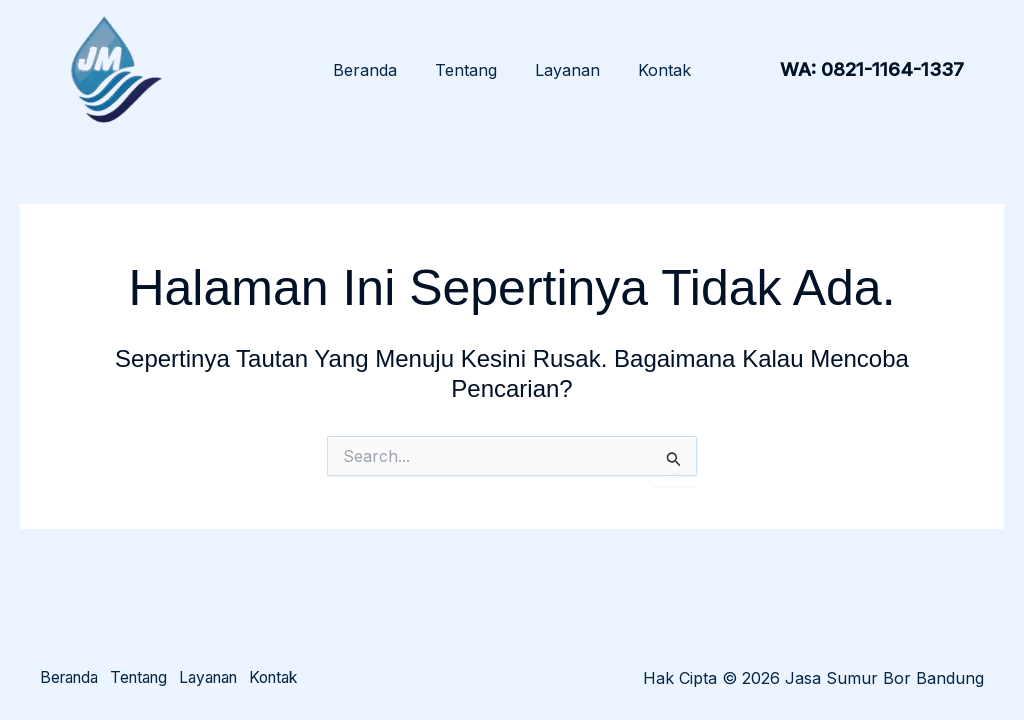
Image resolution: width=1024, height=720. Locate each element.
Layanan (564, 70)
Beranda (374, 70)
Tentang (469, 70)
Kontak (655, 70)
